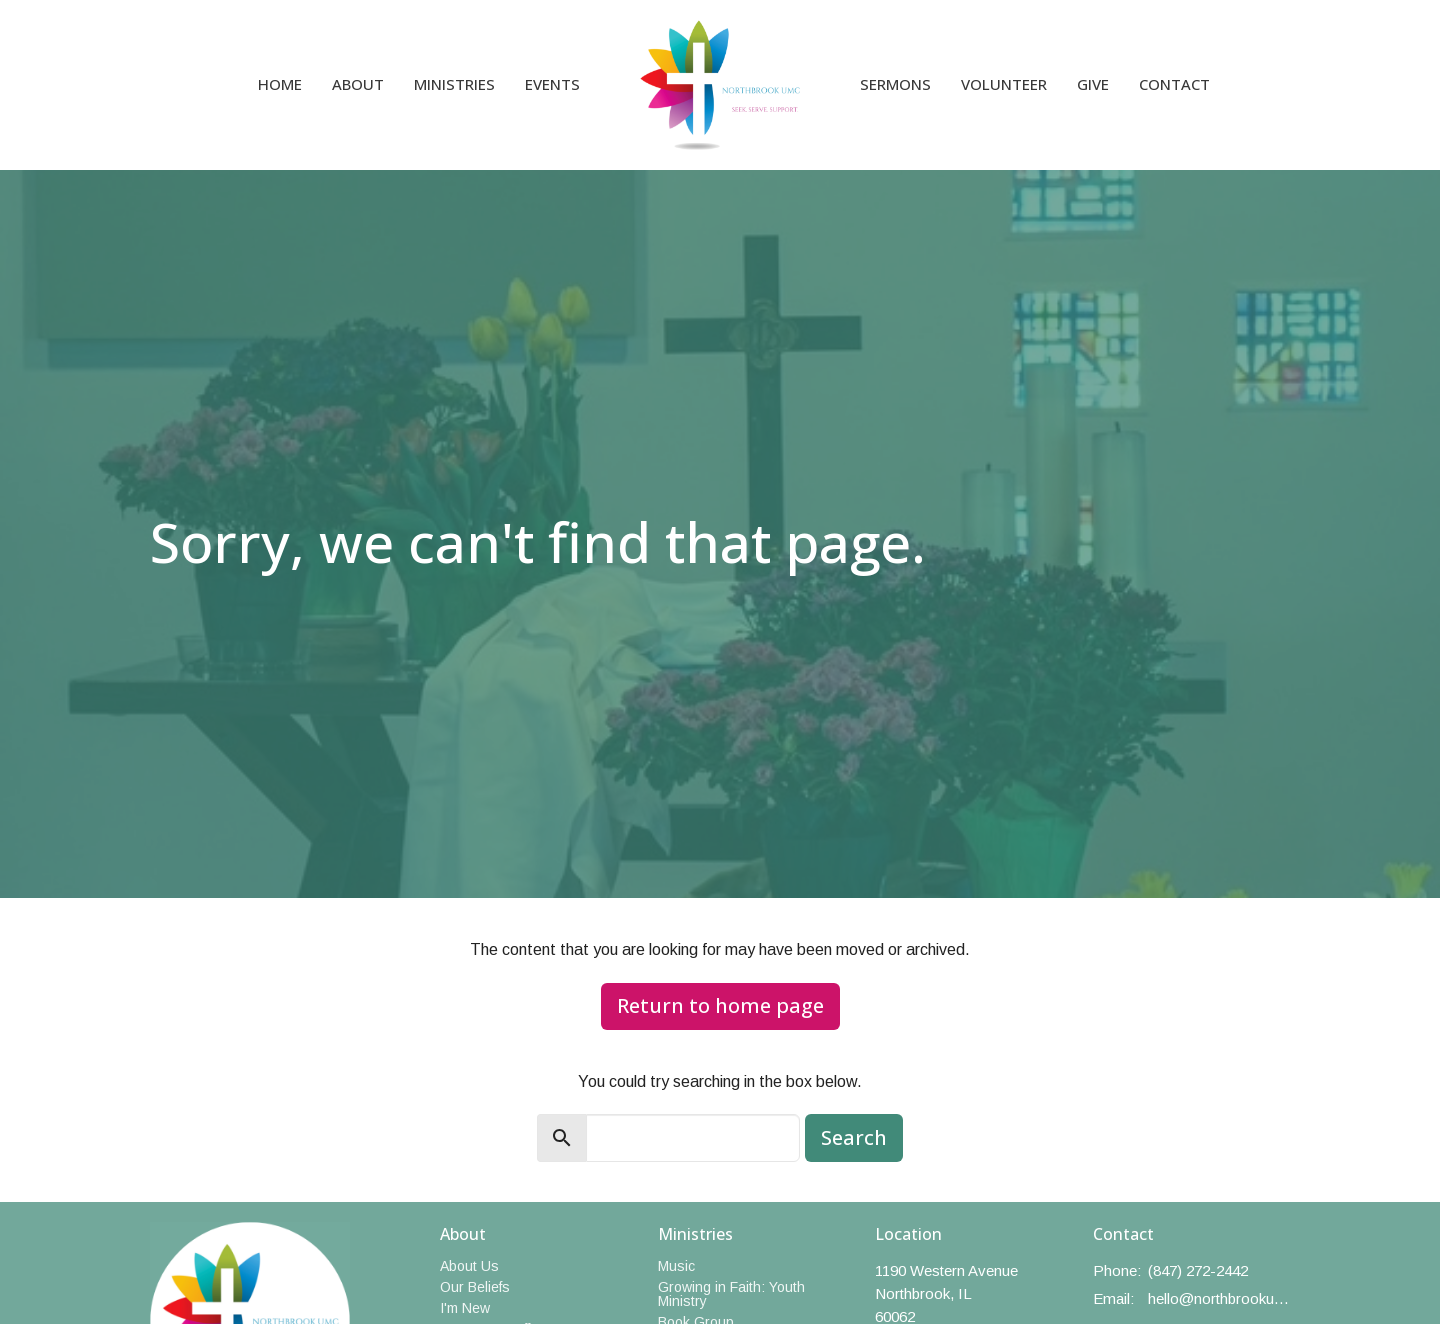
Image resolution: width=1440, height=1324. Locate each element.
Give (1093, 84)
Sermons (895, 84)
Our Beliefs (475, 1287)
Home (280, 84)
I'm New (465, 1308)
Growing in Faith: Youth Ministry (731, 1294)
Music (676, 1266)
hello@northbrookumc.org (1219, 1298)
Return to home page (720, 1005)
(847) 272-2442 (1198, 1270)
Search (854, 1137)
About (358, 84)
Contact (1174, 84)
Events (552, 84)
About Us (469, 1266)
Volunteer (1004, 84)
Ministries (454, 84)
